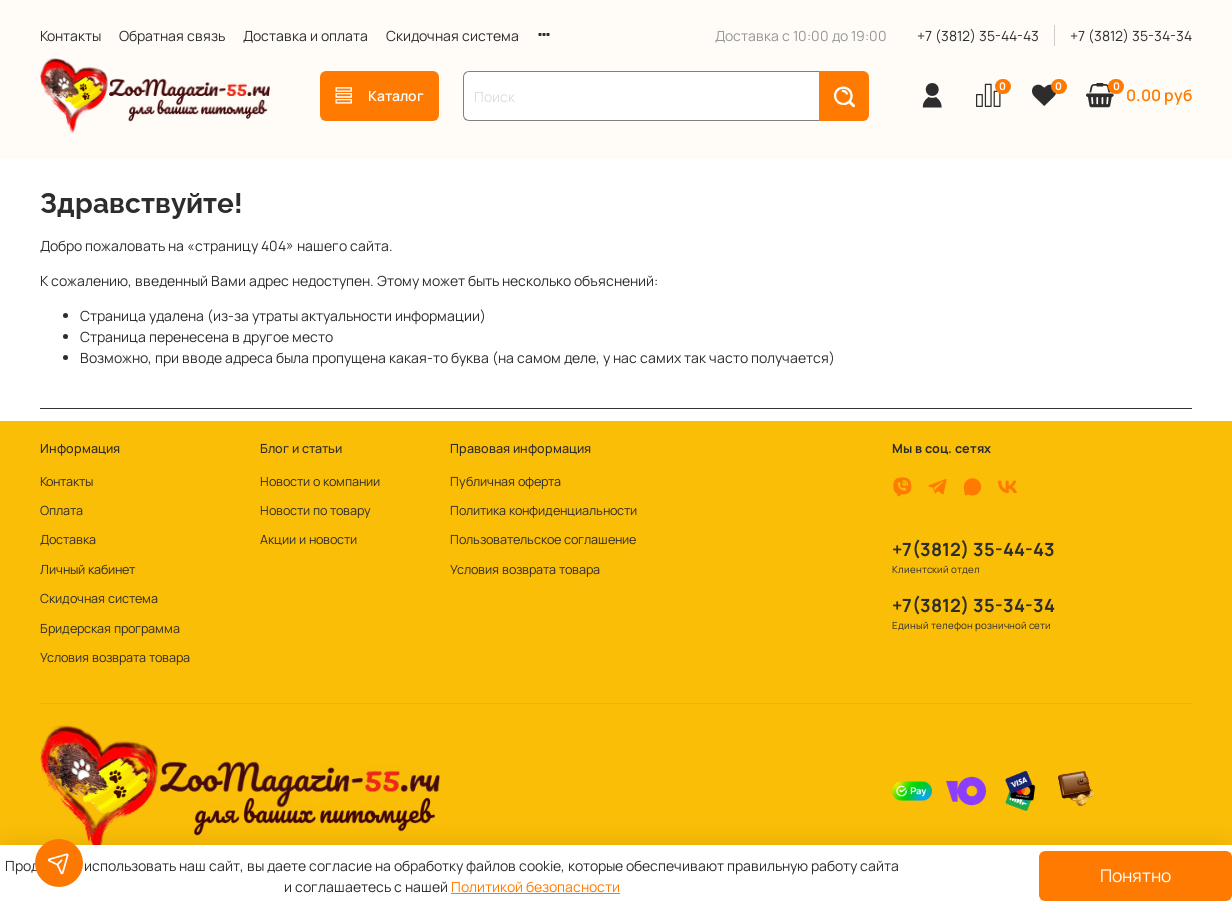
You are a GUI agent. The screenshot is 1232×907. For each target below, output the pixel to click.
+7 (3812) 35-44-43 (978, 35)
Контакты (70, 35)
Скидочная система (452, 35)
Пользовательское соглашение (543, 539)
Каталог (379, 95)
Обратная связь (172, 35)
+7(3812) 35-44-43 (973, 549)
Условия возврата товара (115, 657)
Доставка (68, 539)
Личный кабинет (87, 569)
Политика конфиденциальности (543, 510)
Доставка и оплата (305, 35)
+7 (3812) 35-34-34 (1131, 35)
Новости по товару (315, 510)
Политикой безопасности (535, 886)
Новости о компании (320, 481)
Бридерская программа (110, 628)
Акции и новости (308, 539)
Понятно (1135, 875)
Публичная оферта (505, 481)
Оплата (61, 510)
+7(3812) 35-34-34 (973, 605)
